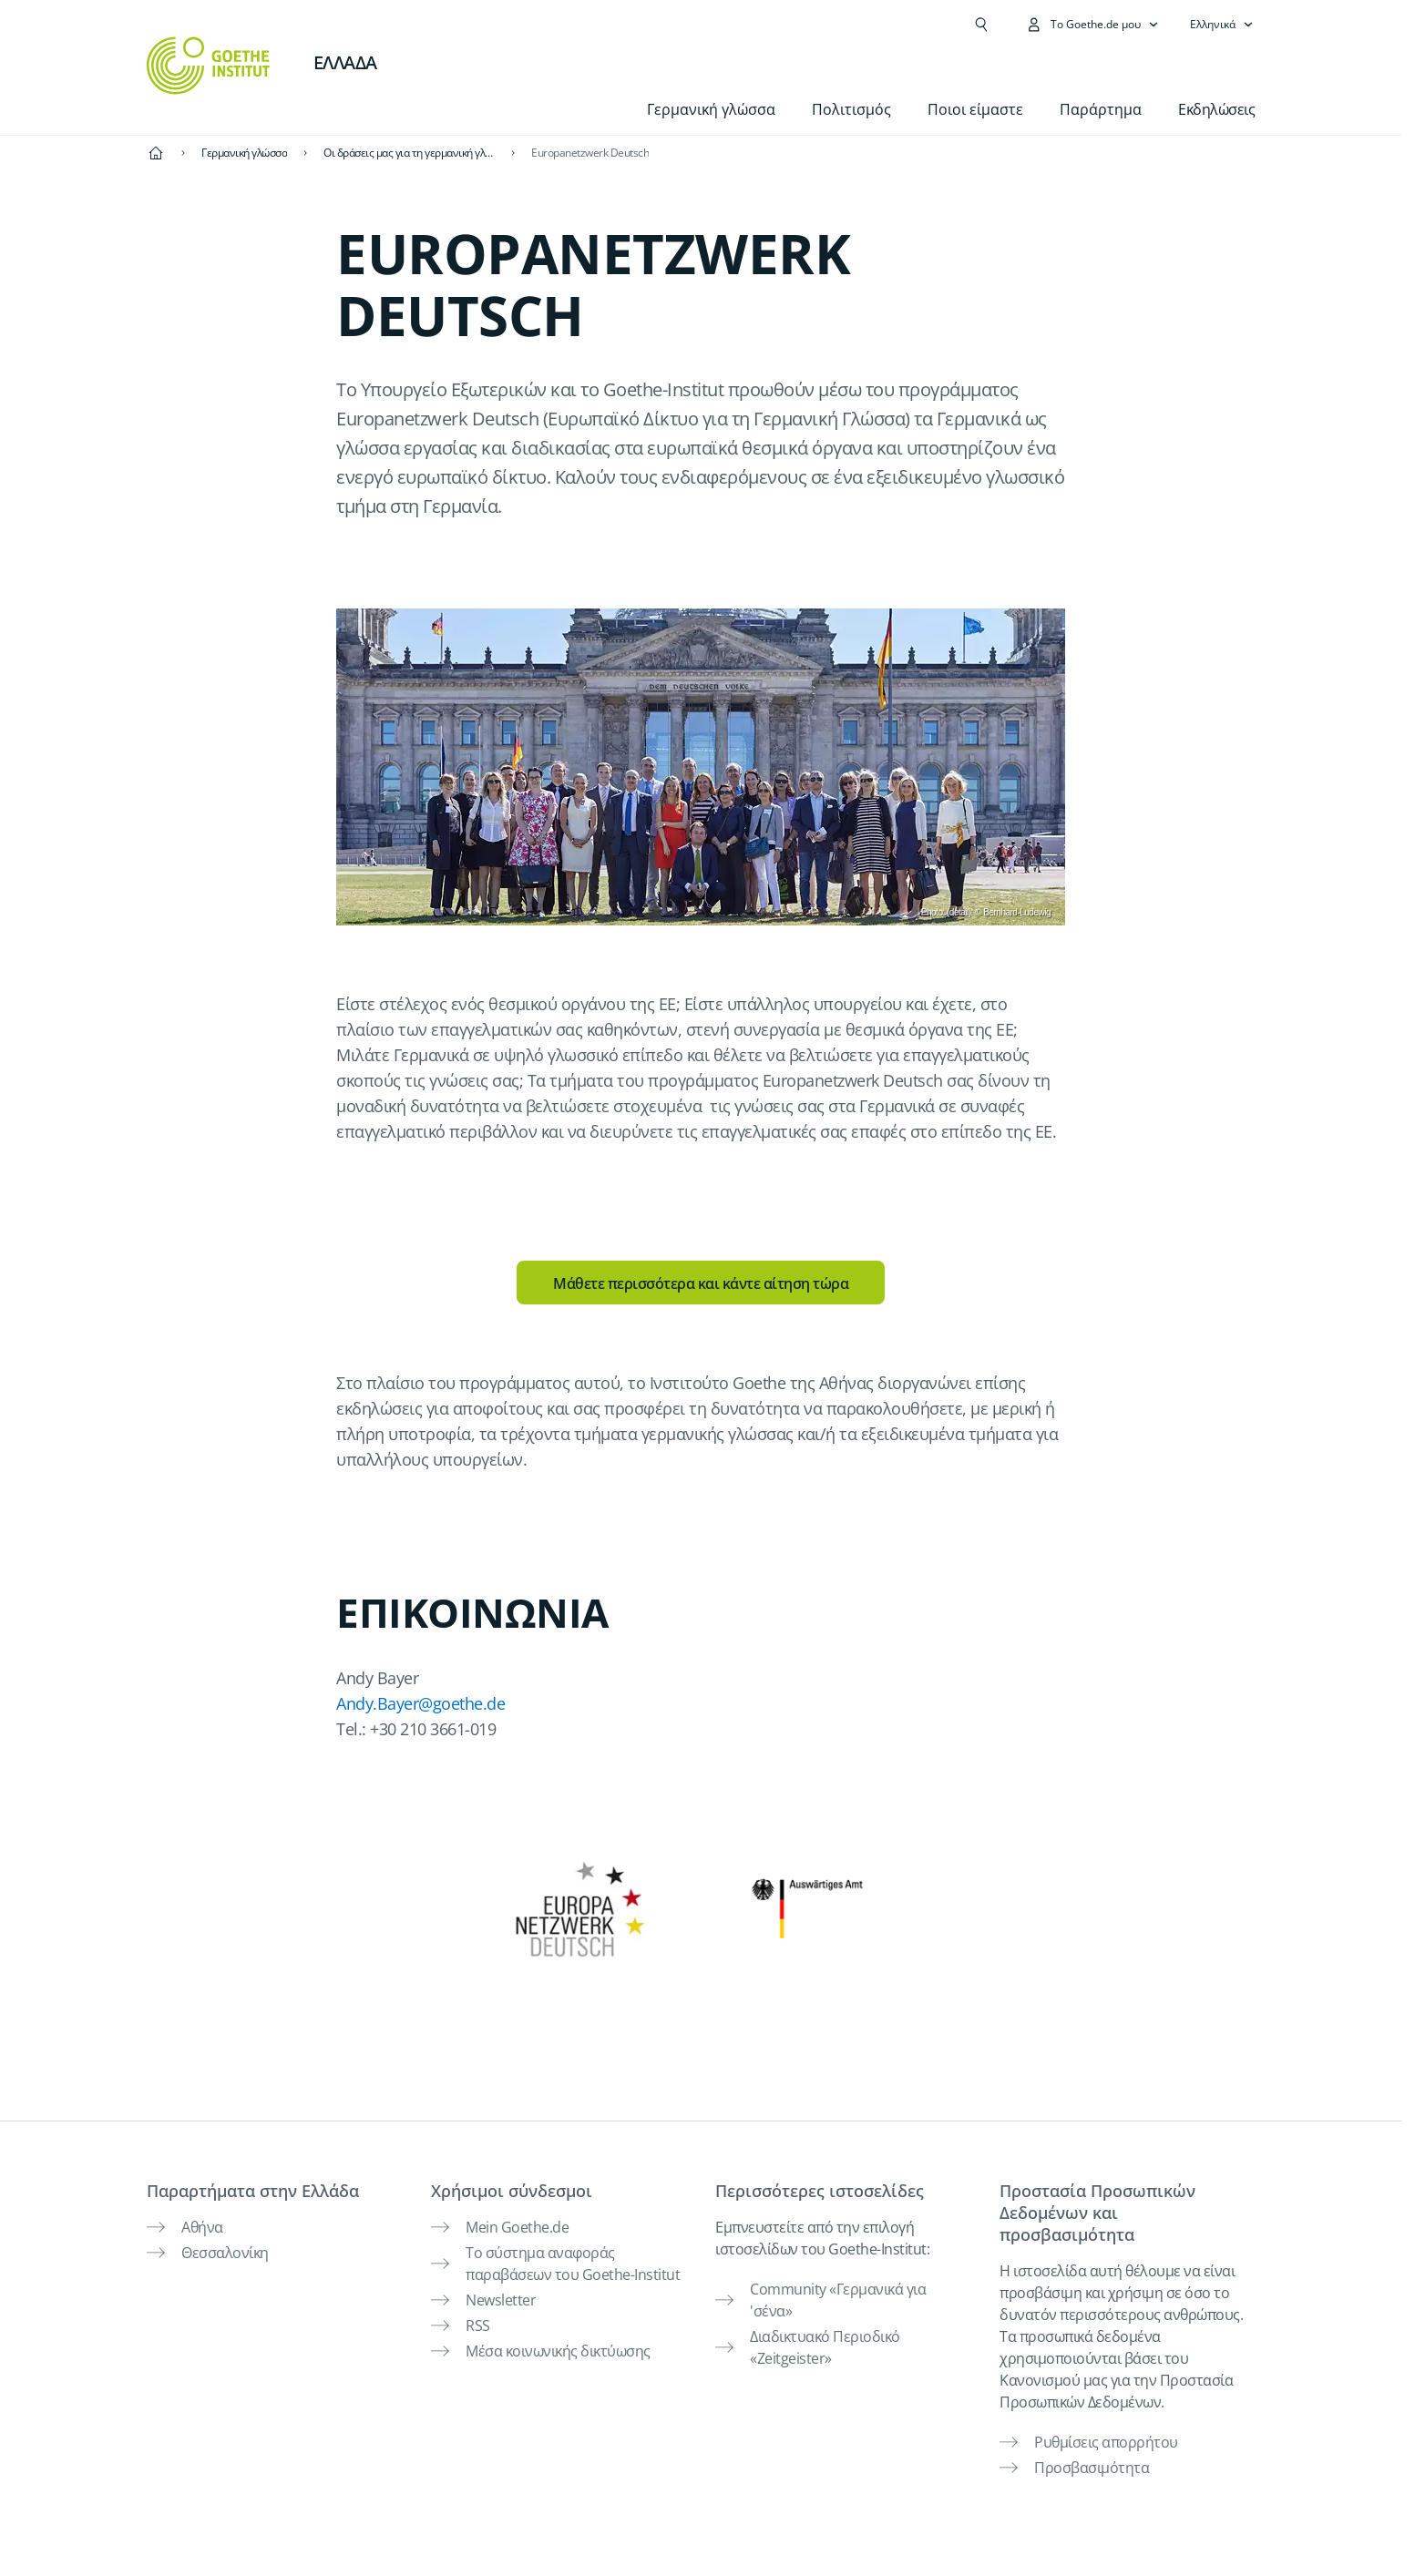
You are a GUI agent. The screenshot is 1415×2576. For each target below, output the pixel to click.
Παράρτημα (1101, 109)
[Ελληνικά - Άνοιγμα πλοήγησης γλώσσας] (1222, 24)
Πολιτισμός (851, 109)
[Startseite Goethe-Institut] (208, 65)
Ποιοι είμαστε (975, 109)
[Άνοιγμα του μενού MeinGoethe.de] (1092, 24)
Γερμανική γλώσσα (711, 109)
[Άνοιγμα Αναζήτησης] (981, 24)
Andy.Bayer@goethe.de (420, 1703)
